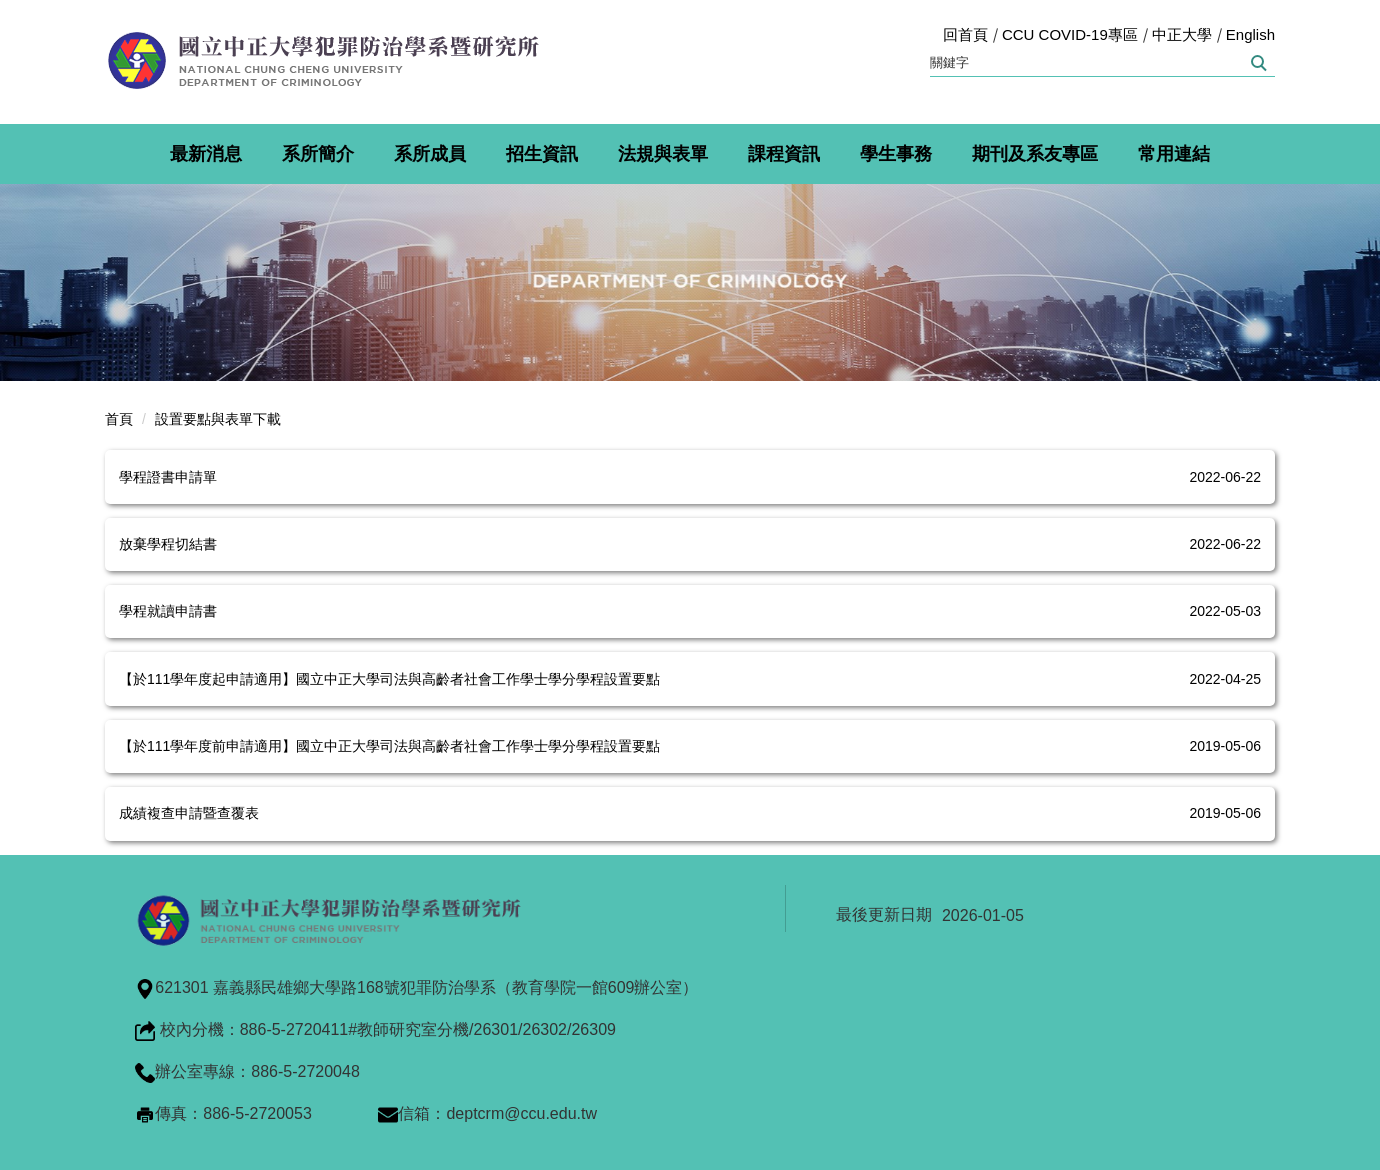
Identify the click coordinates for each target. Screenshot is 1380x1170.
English (1250, 34)
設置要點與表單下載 (218, 419)
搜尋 (1257, 63)
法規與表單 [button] (663, 154)
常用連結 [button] (1174, 154)
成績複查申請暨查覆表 (189, 813)
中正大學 (1182, 34)
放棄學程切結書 (168, 544)
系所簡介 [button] (318, 154)
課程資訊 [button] (784, 154)
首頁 (119, 419)
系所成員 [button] (430, 154)
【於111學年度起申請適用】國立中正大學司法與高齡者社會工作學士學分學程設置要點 (389, 679)
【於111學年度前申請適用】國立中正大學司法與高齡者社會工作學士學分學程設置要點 (389, 746)
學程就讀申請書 (168, 611)
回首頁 (965, 34)
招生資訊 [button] (542, 154)
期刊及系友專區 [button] (1035, 154)
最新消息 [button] (206, 154)
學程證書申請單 (168, 477)
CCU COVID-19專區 (1070, 34)
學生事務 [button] (896, 154)
